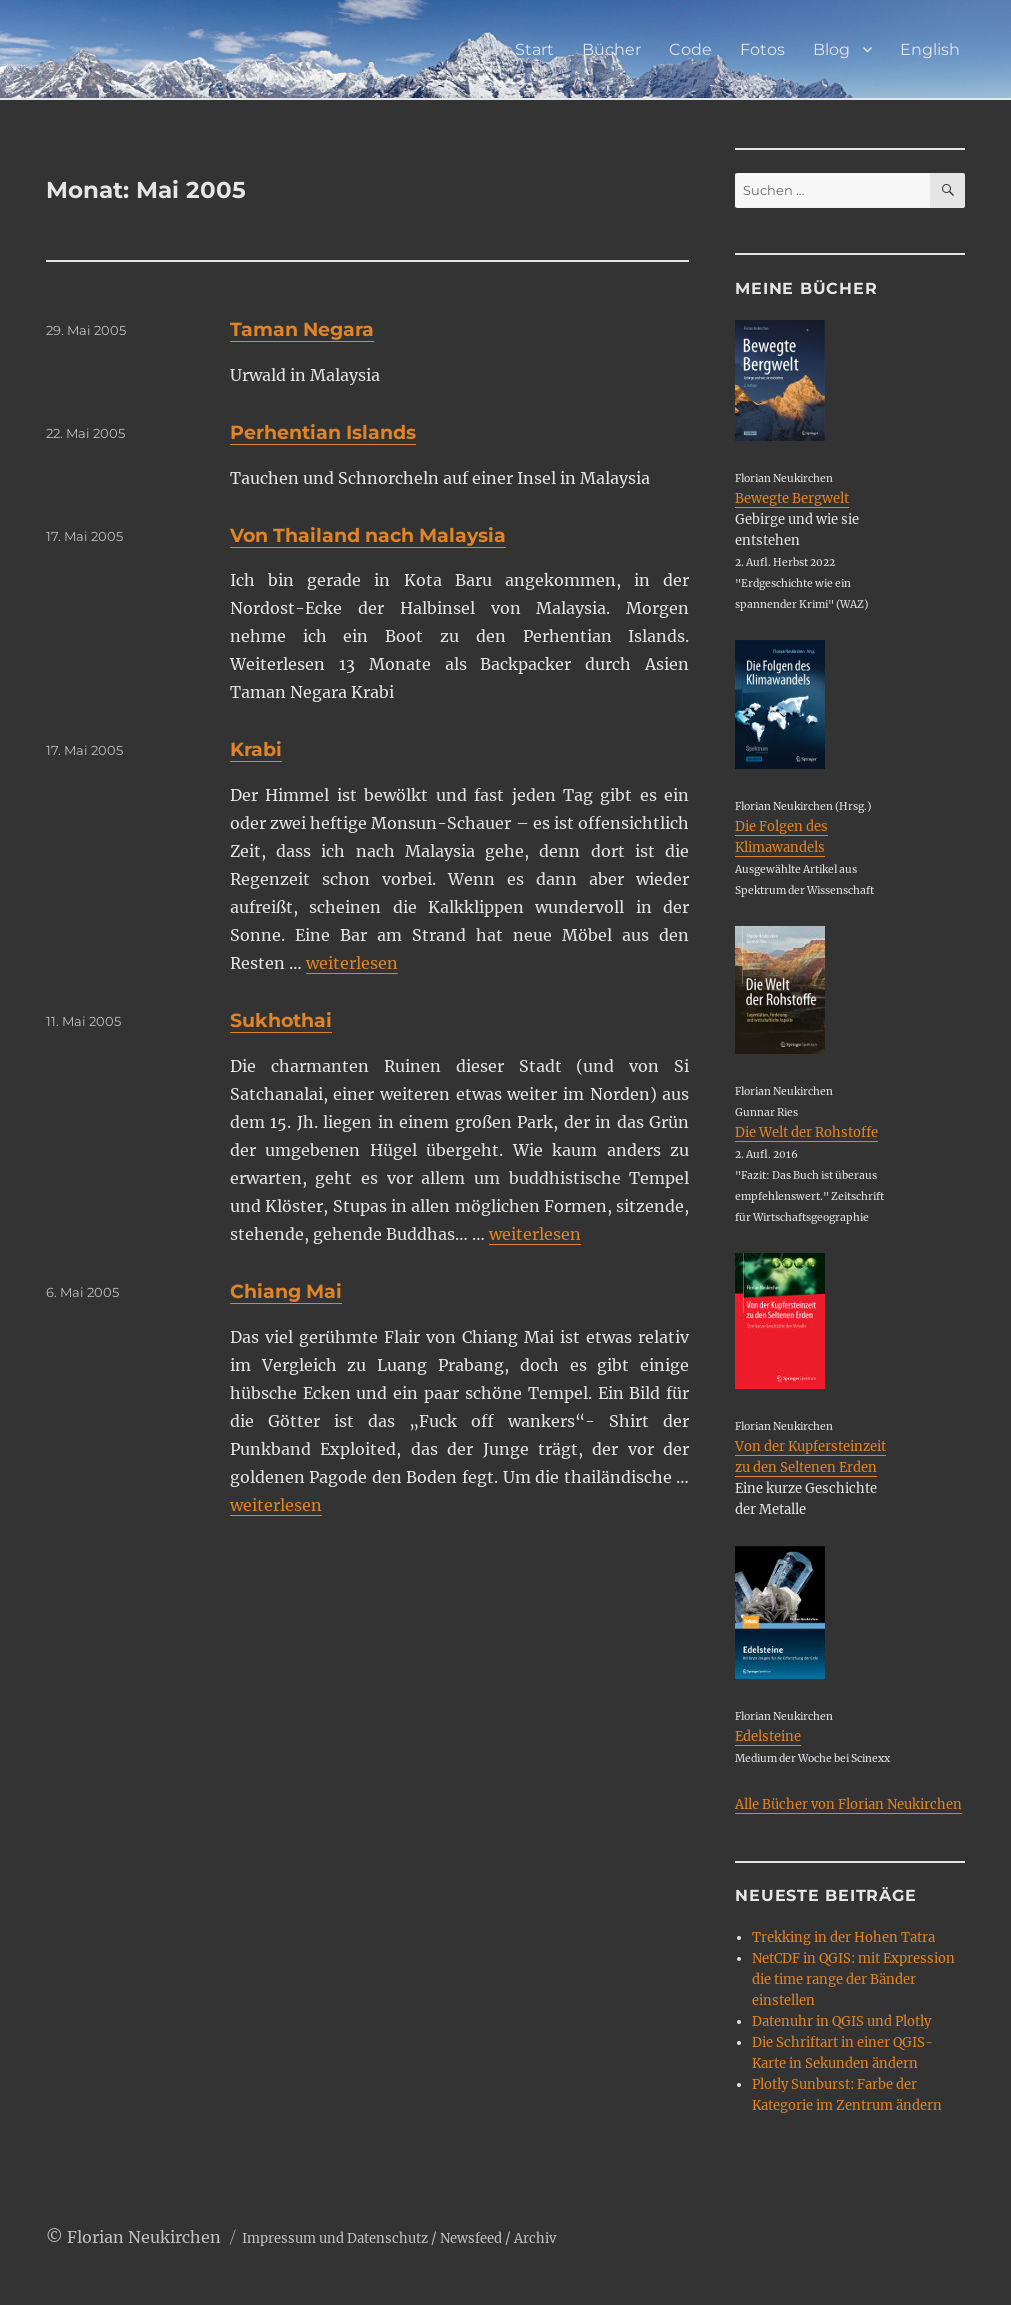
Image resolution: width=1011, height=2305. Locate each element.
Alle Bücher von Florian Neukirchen (848, 1804)
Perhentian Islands (323, 432)
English (930, 49)
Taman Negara (302, 329)
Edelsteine (768, 1736)
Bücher (611, 49)
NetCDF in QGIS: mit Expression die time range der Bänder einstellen (853, 1979)
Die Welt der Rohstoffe (806, 1132)
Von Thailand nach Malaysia (368, 535)
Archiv (535, 2238)
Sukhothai (281, 1020)
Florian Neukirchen (144, 2237)
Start (534, 49)
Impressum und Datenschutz (335, 2238)
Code (690, 49)
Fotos (762, 49)
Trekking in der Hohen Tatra (843, 1937)
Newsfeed (471, 2238)
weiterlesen (352, 963)
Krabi (256, 749)
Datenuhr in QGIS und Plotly (841, 2021)
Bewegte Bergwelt (792, 498)
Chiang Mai (286, 1291)
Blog (831, 49)
